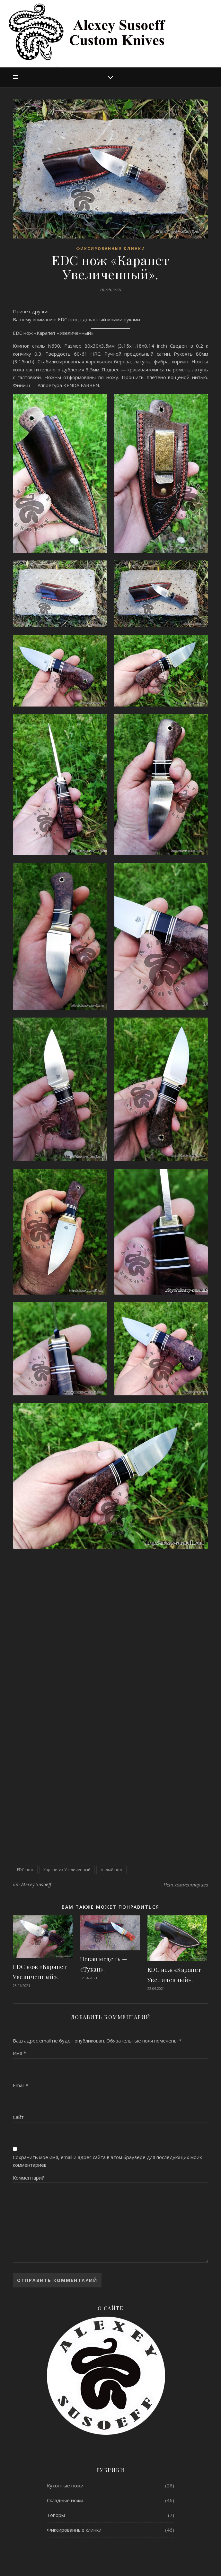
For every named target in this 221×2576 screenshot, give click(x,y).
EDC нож (25, 1869)
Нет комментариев (186, 1884)
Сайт (18, 2117)
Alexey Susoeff (36, 1884)
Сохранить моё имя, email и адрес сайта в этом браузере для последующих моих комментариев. (107, 2161)
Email (20, 2085)
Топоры (56, 2515)
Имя (19, 2053)
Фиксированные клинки (110, 248)
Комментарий (29, 2177)
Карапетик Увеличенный (67, 1869)
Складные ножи (65, 2500)
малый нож (111, 1869)
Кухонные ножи (65, 2485)
